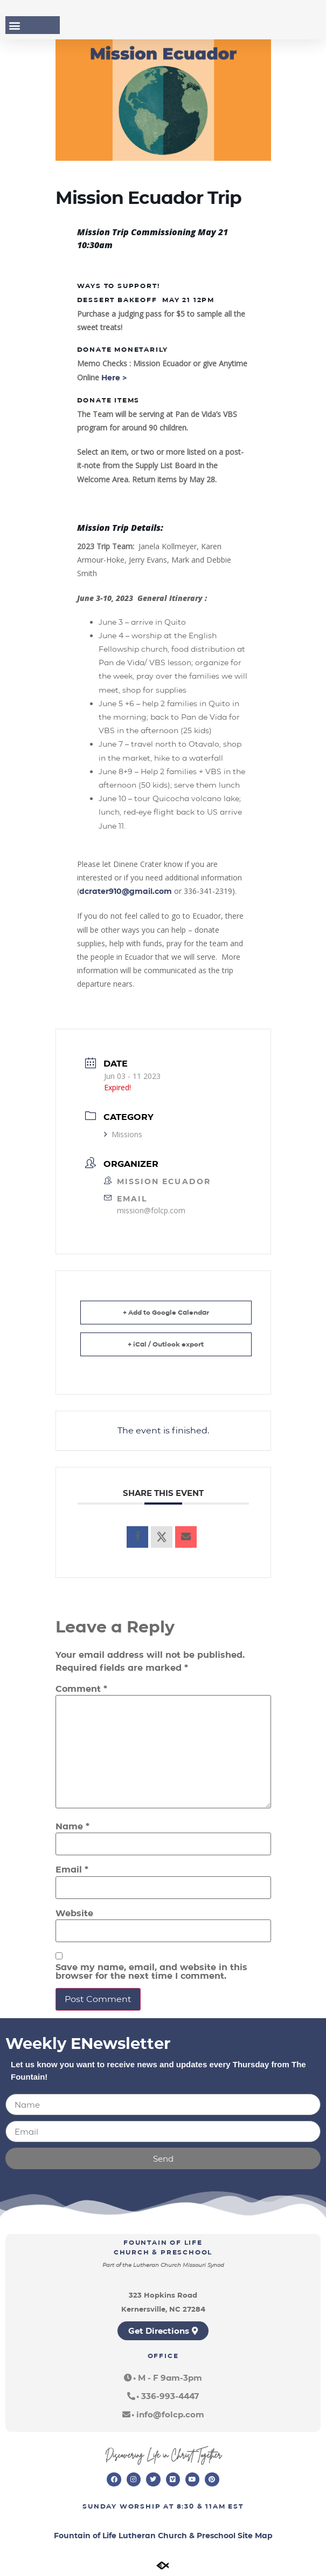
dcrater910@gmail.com (125, 891)
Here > (115, 377)
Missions (123, 1134)
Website (74, 1913)
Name (72, 1826)
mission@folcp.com (151, 1210)
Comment (81, 1689)
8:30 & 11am (201, 2506)
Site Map (255, 2535)
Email (72, 1870)
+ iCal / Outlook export (166, 1344)
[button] (14, 25)
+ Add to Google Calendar (166, 1312)
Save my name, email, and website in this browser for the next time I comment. (151, 1971)
